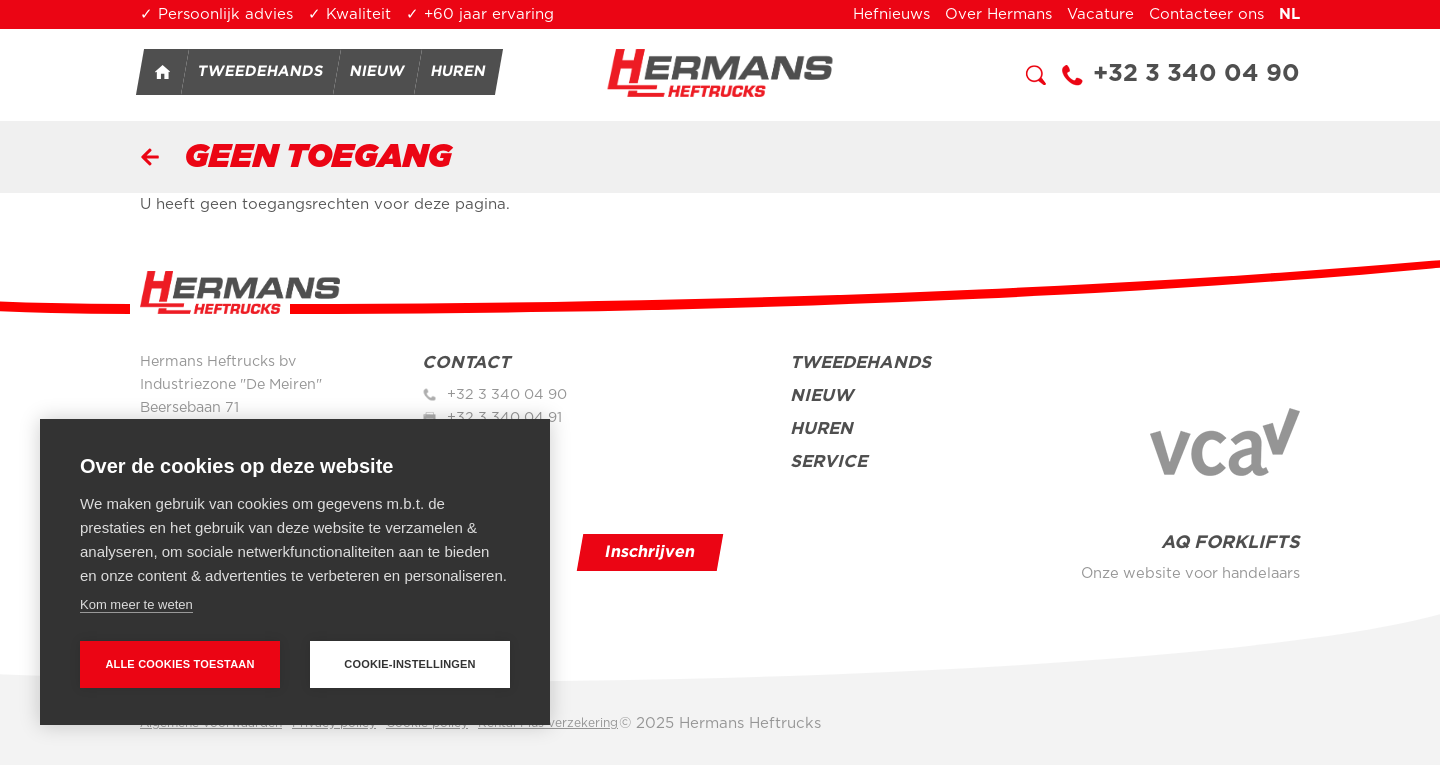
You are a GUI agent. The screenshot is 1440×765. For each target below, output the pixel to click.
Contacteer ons (1206, 14)
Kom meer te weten (136, 604)
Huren (459, 71)
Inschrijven (650, 552)
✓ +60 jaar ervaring (480, 14)
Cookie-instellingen (410, 664)
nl (1289, 14)
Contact (466, 362)
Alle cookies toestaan (179, 664)
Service (828, 461)
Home (162, 72)
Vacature (1100, 14)
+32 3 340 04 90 (1196, 74)
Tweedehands (261, 71)
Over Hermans (998, 14)
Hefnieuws (891, 14)
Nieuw (378, 71)
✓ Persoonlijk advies (216, 14)
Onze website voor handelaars (1190, 573)
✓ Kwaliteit (349, 14)
